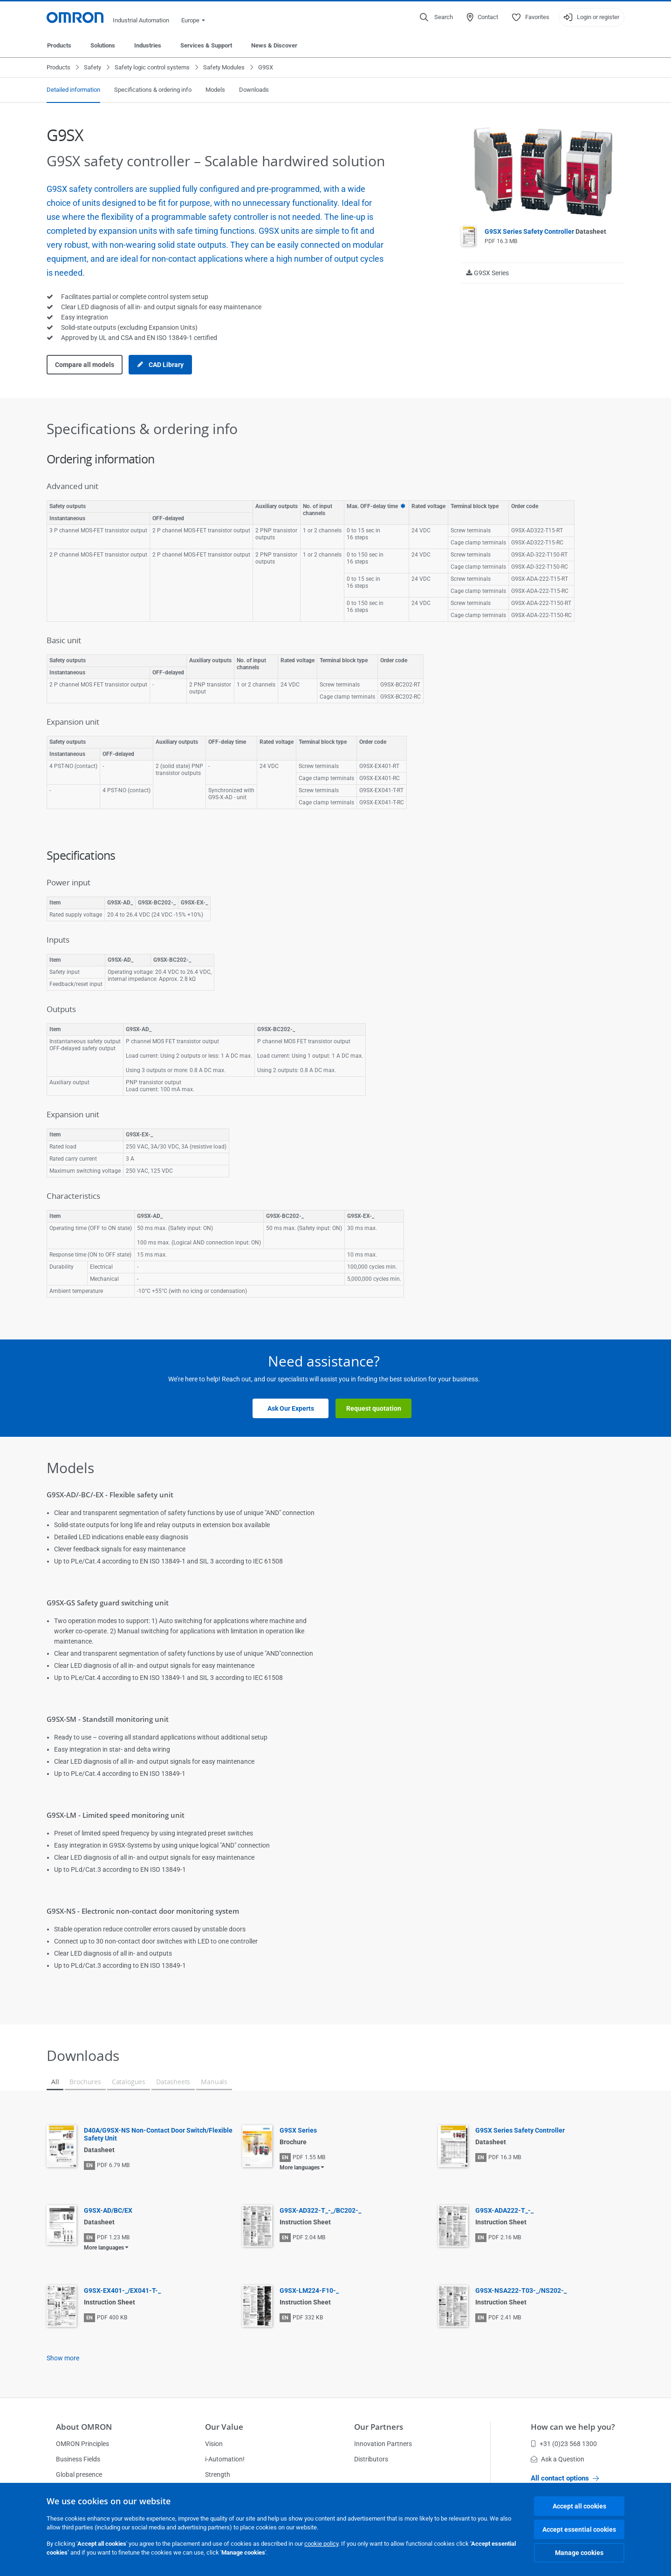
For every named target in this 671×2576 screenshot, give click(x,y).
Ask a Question (557, 2459)
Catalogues (128, 2081)
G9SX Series (298, 2130)
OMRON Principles (82, 2443)
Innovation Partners (383, 2443)
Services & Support (206, 45)
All (55, 2081)
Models (215, 89)
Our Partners (378, 2426)
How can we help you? (573, 2426)
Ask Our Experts (290, 1408)
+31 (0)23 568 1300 (564, 2443)
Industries (147, 45)
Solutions (102, 45)
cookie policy (321, 2543)
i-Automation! (225, 2459)
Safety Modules (224, 67)
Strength (217, 2474)
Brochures (85, 2081)
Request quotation (373, 1408)
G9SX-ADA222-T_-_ (504, 2210)
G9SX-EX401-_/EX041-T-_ (122, 2290)
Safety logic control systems (152, 67)
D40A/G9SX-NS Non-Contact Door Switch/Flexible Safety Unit (158, 2134)
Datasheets (173, 2081)
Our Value (224, 2426)
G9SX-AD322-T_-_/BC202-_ (320, 2210)
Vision (214, 2443)
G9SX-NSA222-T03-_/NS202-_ (521, 2290)
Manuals (214, 2081)
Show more (63, 2358)
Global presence (79, 2474)
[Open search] (436, 17)
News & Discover (274, 45)
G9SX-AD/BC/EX (108, 2210)
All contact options (565, 2478)
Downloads (254, 89)
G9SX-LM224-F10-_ (309, 2290)
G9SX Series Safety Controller (545, 231)
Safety (92, 67)
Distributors (371, 2459)
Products (59, 45)
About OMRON (84, 2426)
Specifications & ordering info (153, 89)
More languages (300, 2167)
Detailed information (73, 89)
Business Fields (78, 2459)
